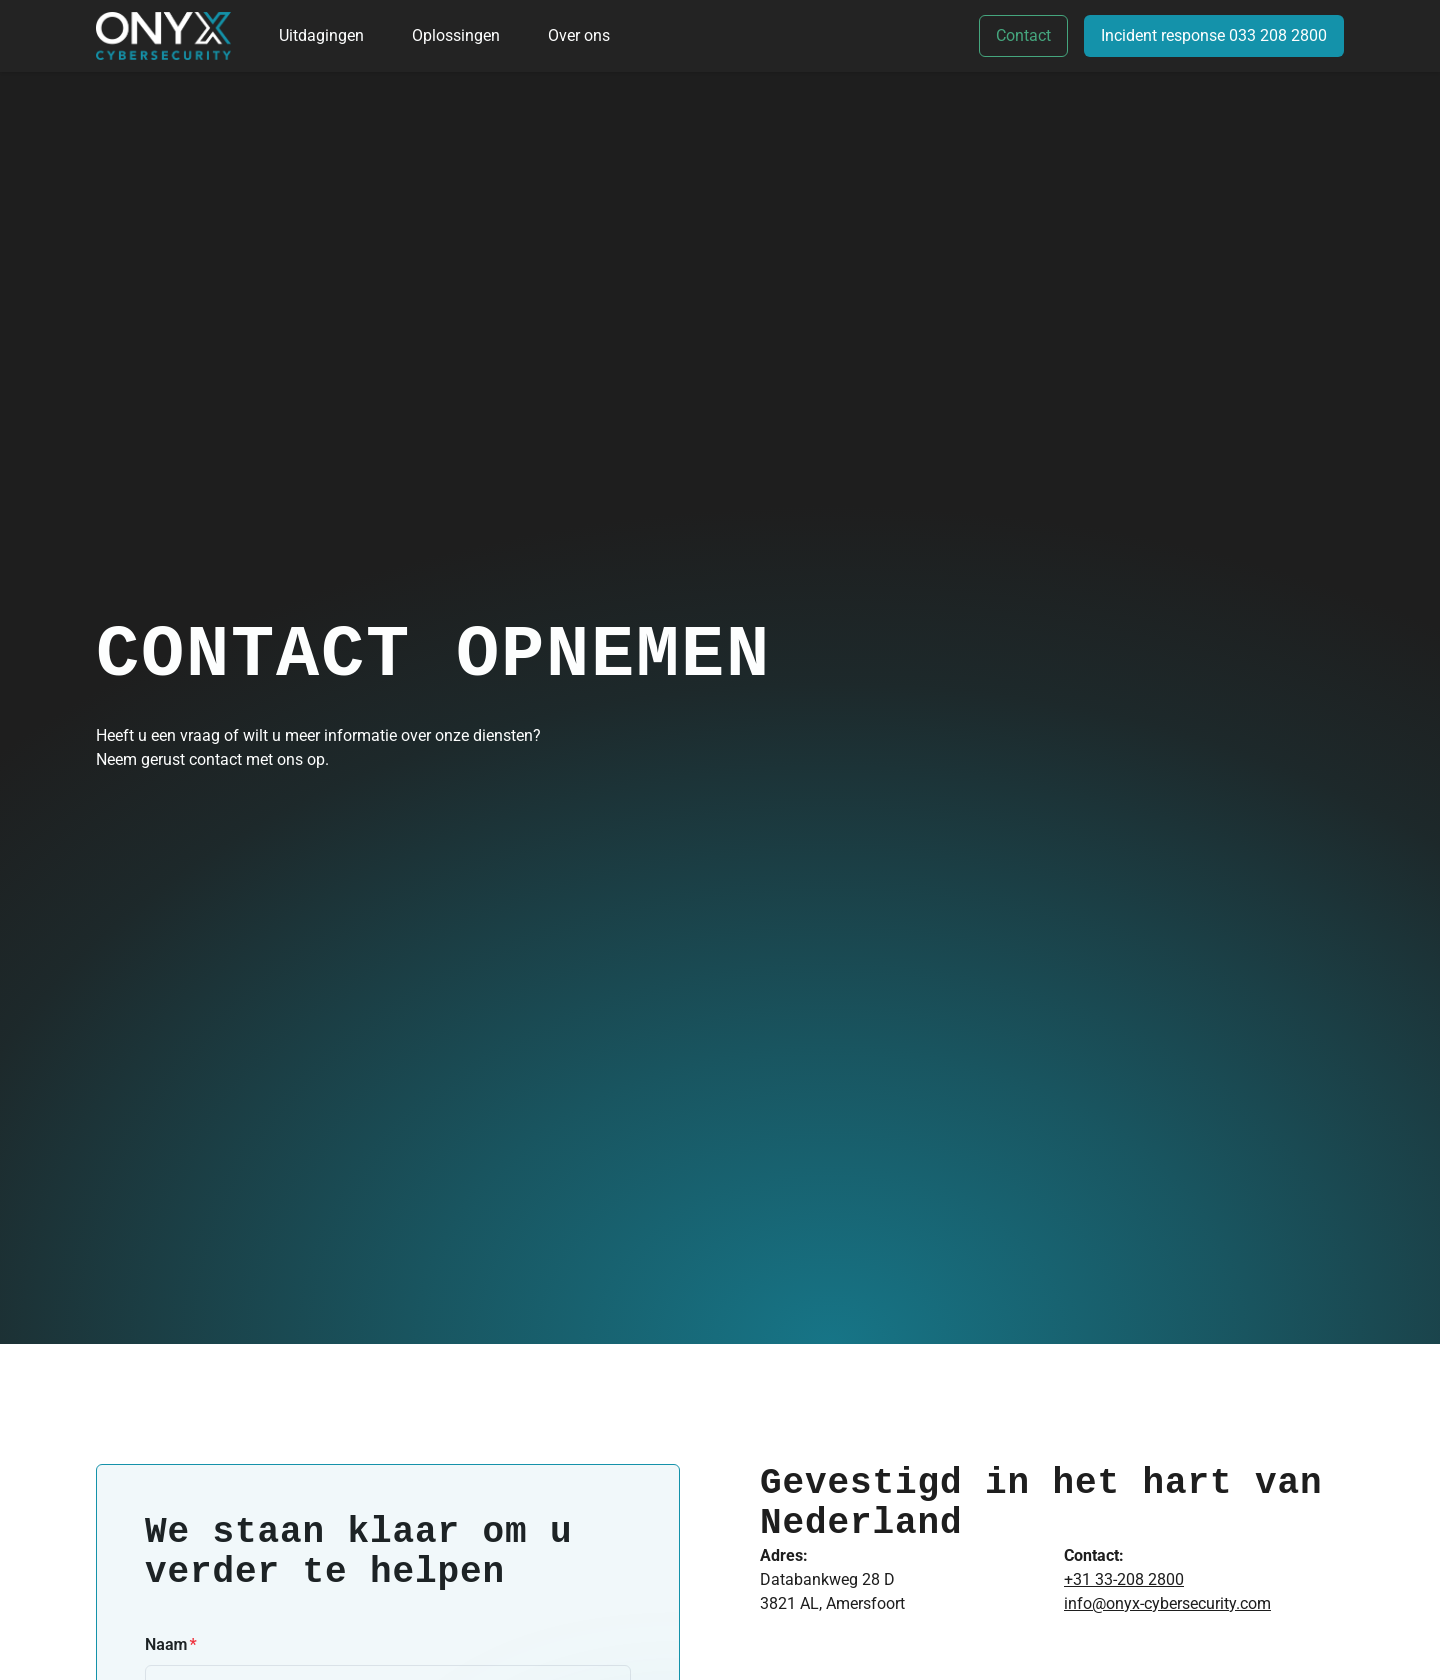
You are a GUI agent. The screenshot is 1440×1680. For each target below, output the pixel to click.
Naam (166, 1644)
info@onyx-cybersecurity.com (1167, 1603)
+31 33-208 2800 (1124, 1579)
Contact (1023, 35)
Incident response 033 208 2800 (1214, 35)
